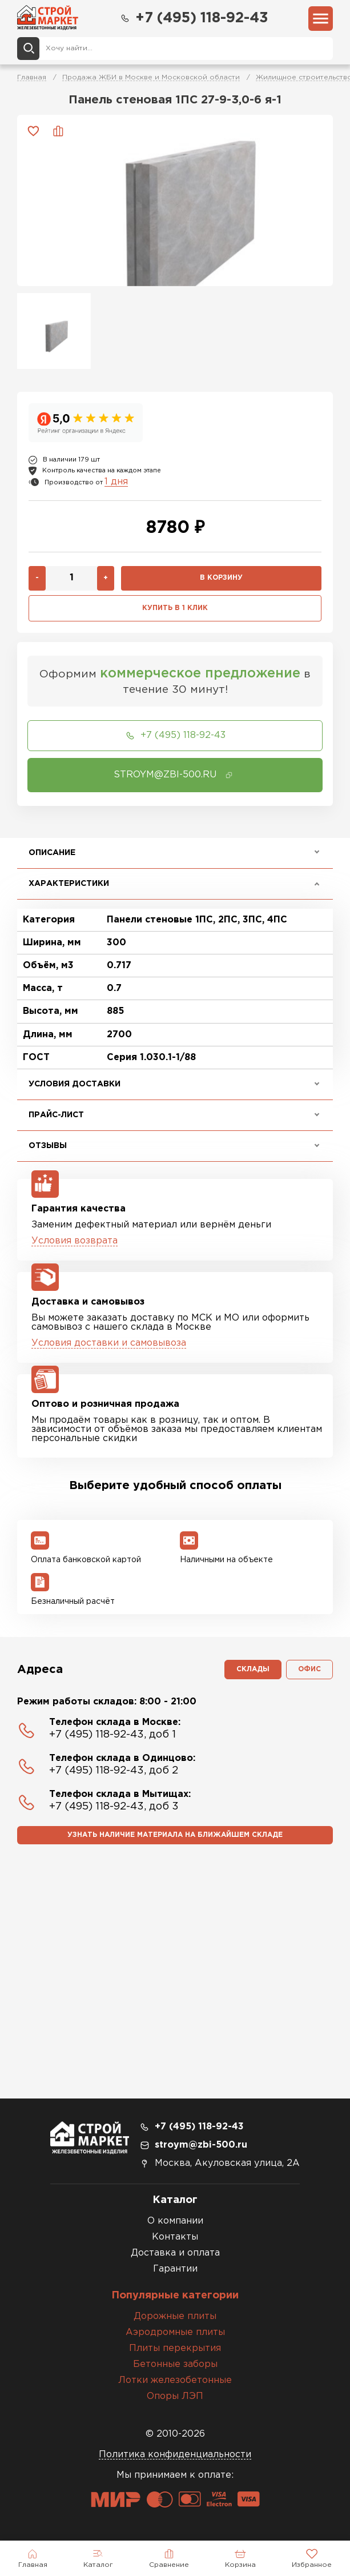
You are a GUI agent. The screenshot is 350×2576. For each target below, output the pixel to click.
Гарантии (175, 2269)
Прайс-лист (56, 1115)
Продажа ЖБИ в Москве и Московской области (151, 77)
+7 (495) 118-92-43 (193, 18)
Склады (252, 1669)
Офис (309, 1669)
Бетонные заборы (175, 2364)
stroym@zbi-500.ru (201, 2145)
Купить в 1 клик (175, 608)
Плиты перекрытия (175, 2348)
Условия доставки (74, 1084)
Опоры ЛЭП (175, 2396)
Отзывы (48, 1145)
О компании (175, 2221)
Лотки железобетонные (175, 2380)
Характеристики (69, 883)
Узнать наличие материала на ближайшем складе (175, 1835)
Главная (31, 77)
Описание (52, 852)
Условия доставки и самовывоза (108, 1343)
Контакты (175, 2237)
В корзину (221, 578)
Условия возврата (74, 1241)
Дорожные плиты (175, 2316)
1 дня (116, 482)
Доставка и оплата (175, 2253)
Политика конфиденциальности (175, 2454)
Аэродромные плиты (175, 2332)
